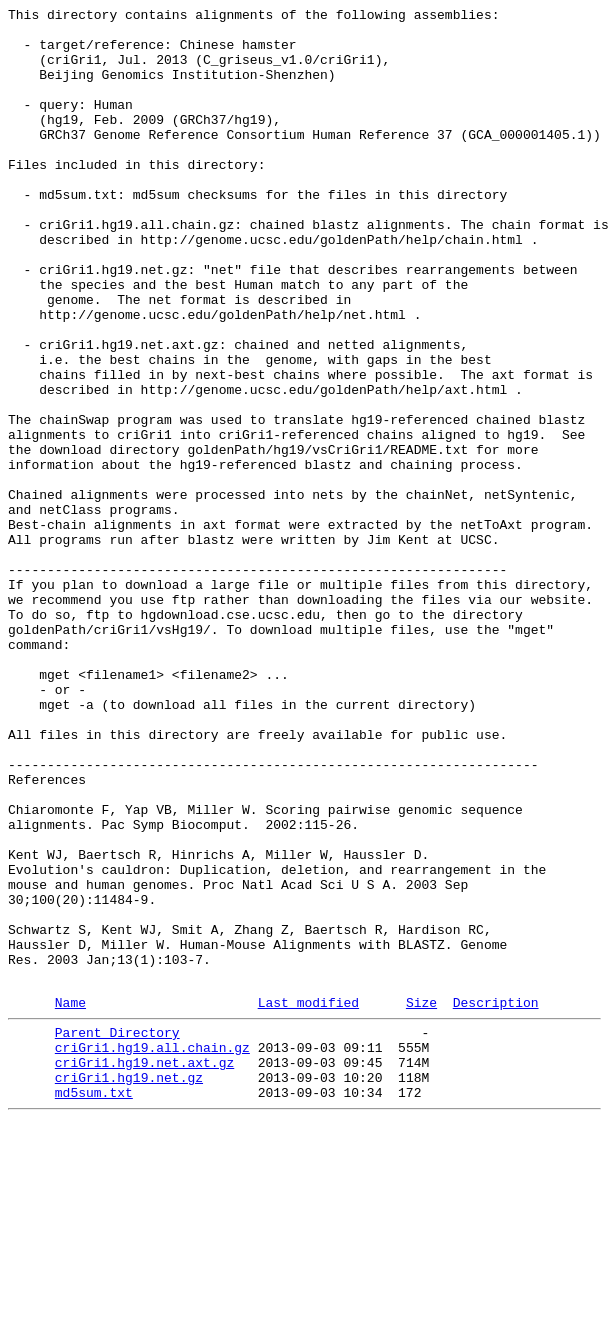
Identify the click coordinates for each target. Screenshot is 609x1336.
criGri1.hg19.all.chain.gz (152, 1251)
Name (70, 1200)
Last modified (308, 1200)
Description (496, 1200)
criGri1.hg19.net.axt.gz (144, 1269)
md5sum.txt (94, 1305)
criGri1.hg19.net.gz (129, 1287)
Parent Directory (117, 1233)
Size (421, 1200)
